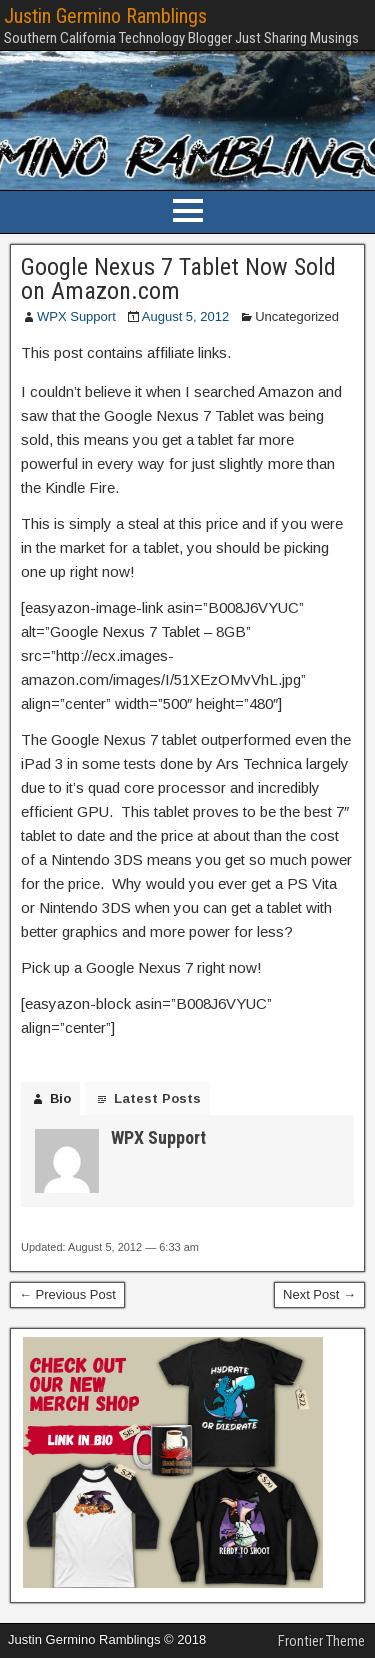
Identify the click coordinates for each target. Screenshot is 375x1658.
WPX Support (76, 316)
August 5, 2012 (185, 316)
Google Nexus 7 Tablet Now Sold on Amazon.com (178, 279)
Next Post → (319, 1294)
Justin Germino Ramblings (105, 16)
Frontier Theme (321, 1641)
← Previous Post (67, 1294)
